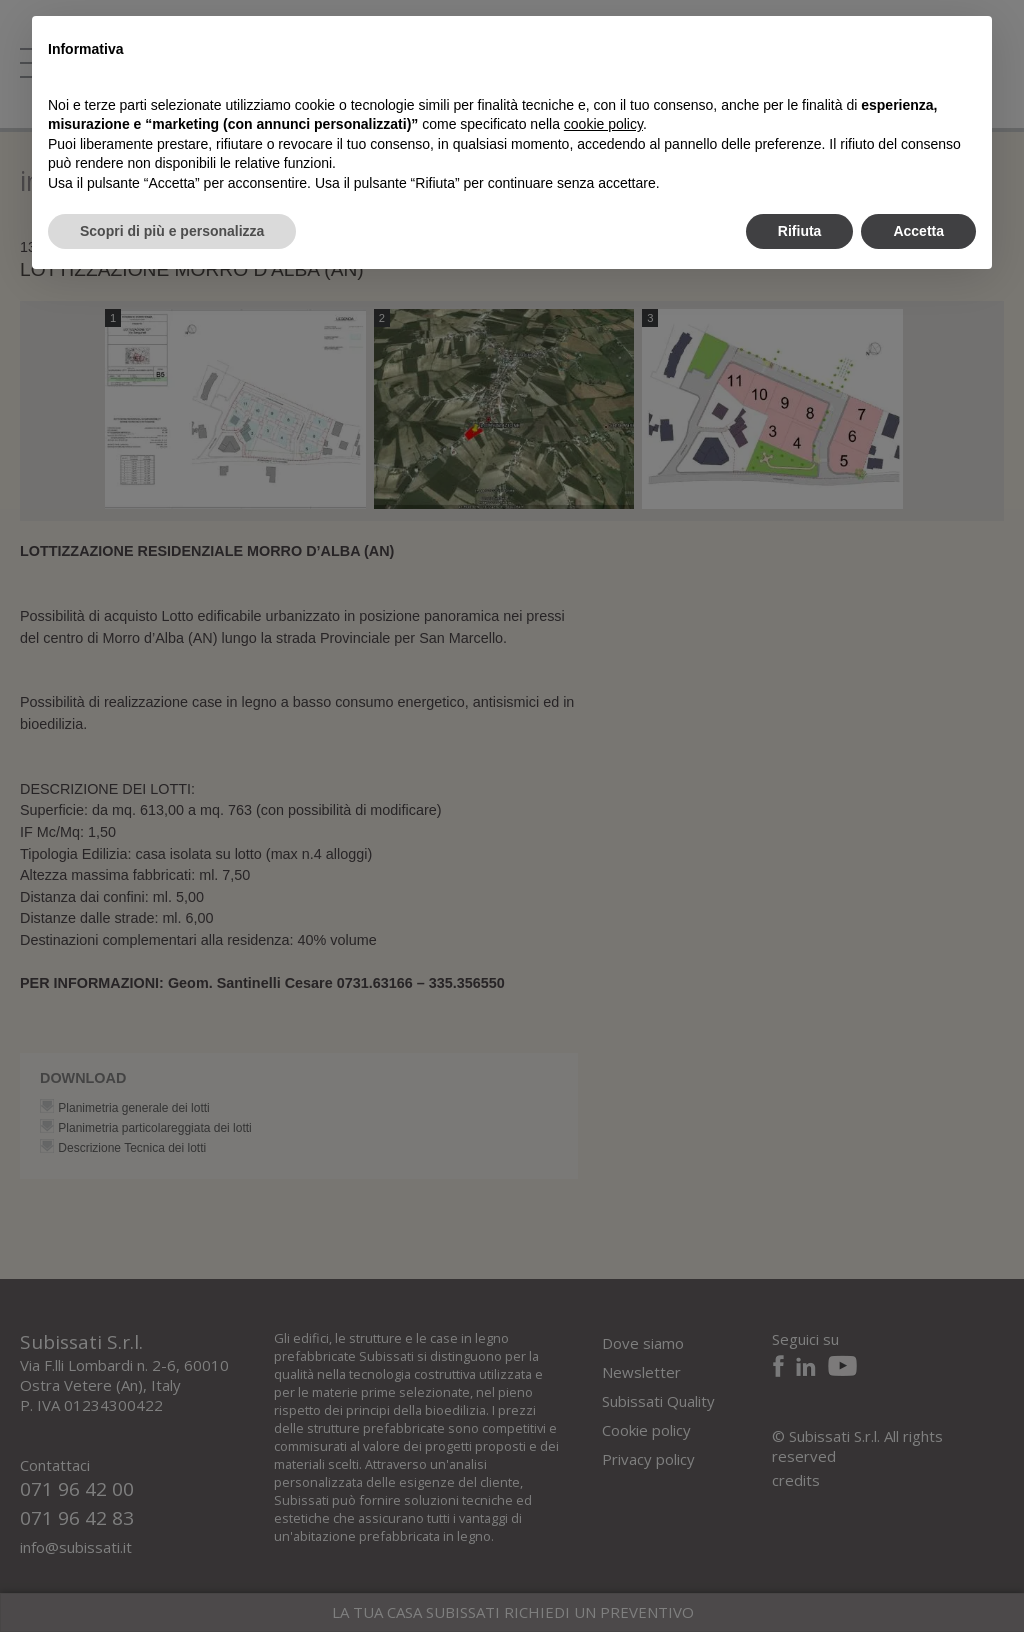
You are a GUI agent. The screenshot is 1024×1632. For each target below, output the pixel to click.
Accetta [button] (918, 231)
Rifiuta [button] (800, 231)
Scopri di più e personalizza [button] (172, 231)
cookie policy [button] (603, 124)
